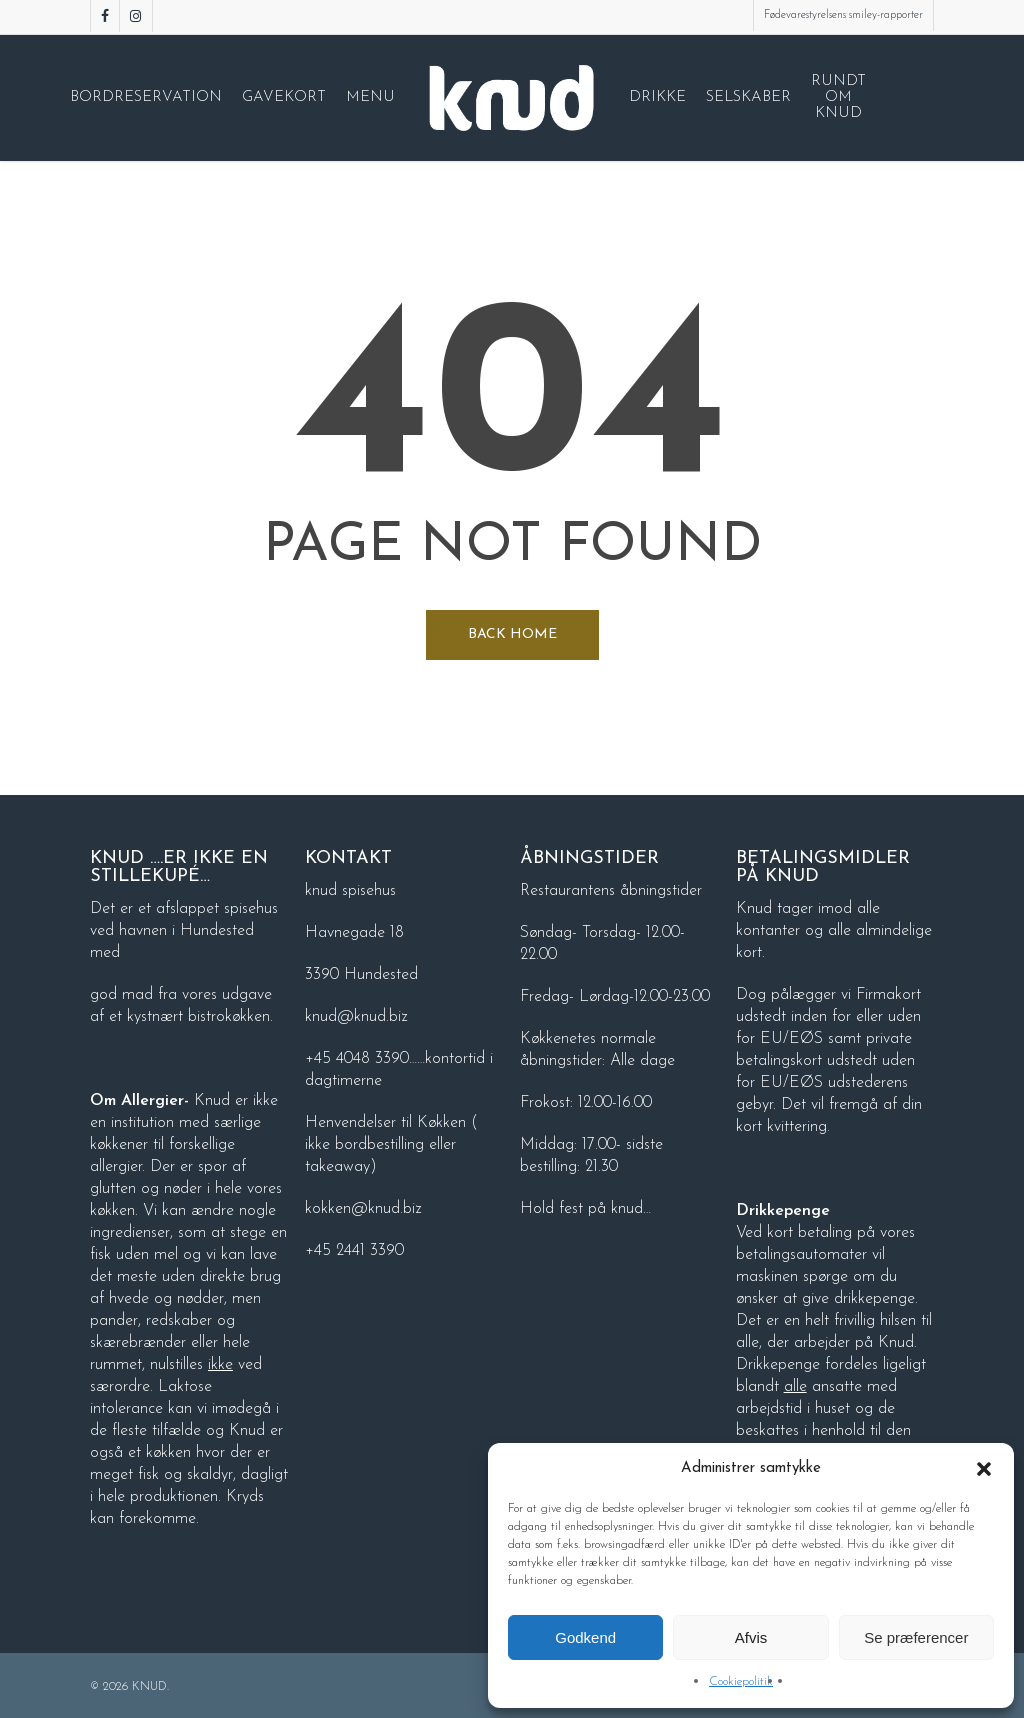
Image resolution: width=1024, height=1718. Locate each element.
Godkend (585, 1637)
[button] (984, 1469)
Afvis (751, 1637)
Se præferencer (916, 1637)
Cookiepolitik (741, 1682)
